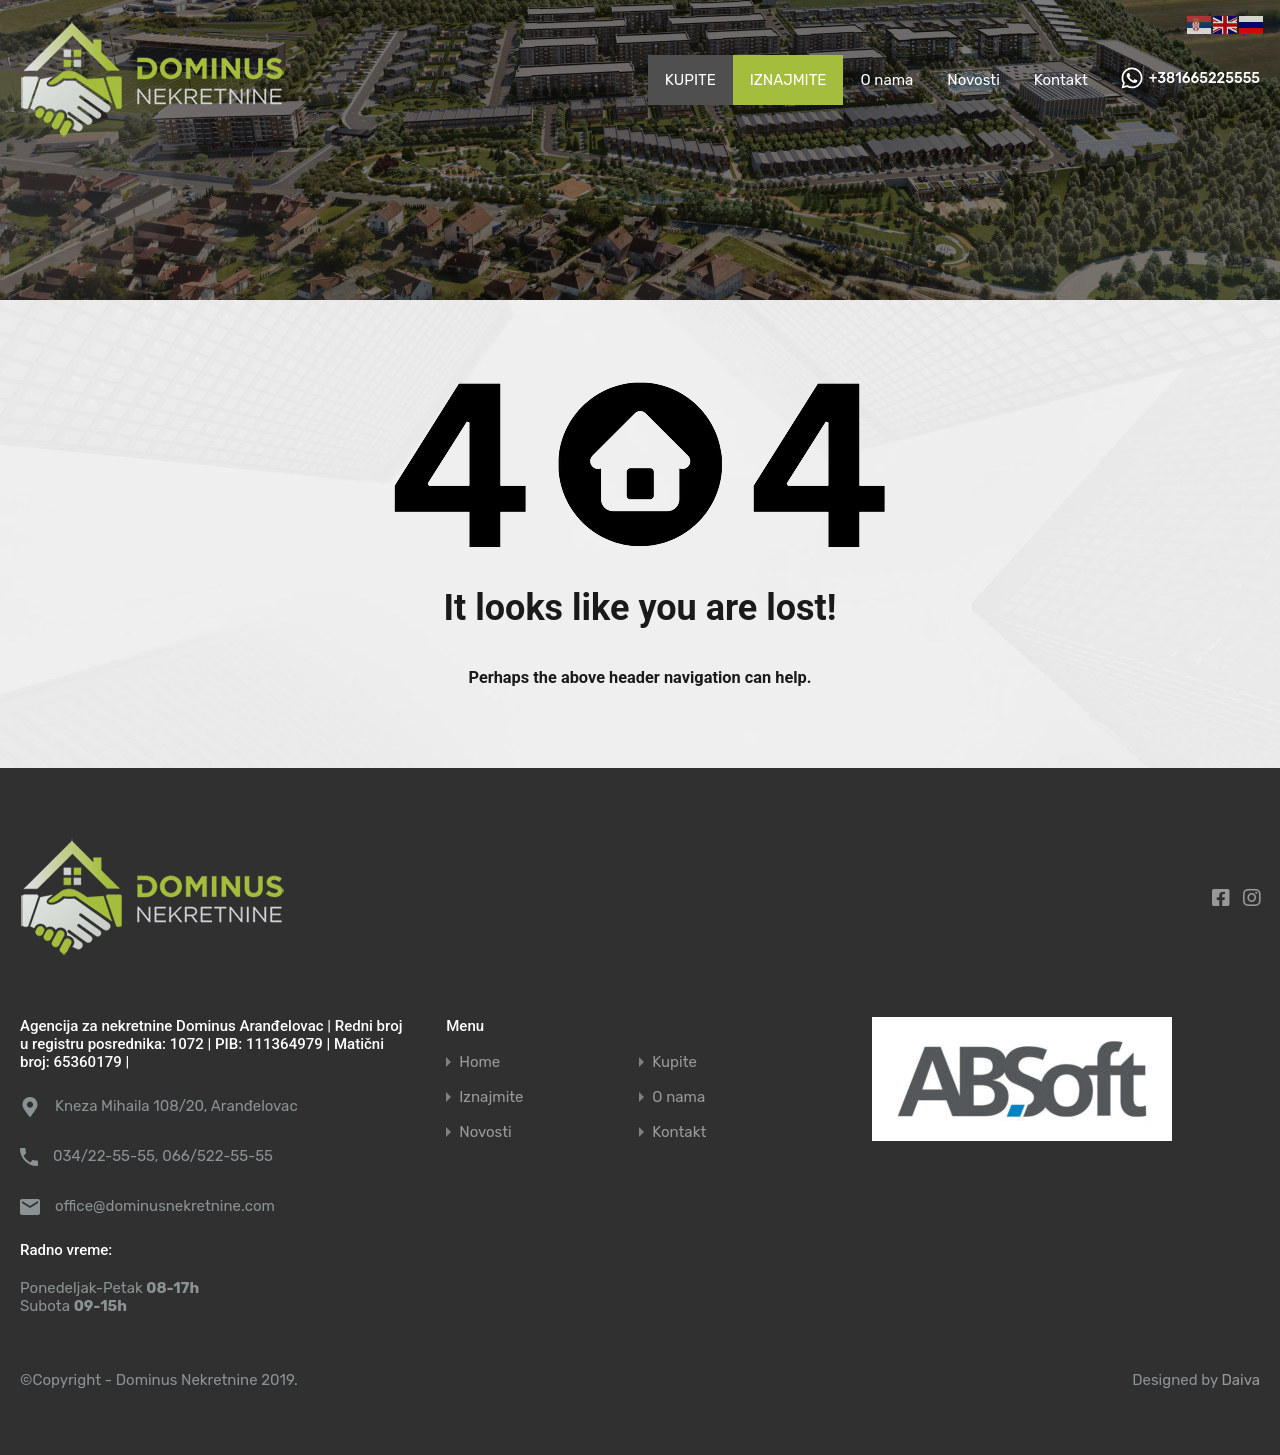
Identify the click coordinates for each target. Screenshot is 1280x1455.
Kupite (674, 1062)
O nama (886, 80)
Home (479, 1062)
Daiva (1240, 1380)
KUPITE (690, 80)
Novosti (973, 80)
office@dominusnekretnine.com (165, 1206)
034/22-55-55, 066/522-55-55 (163, 1156)
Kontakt (1061, 80)
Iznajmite (491, 1097)
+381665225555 (1204, 79)
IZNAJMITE (788, 80)
